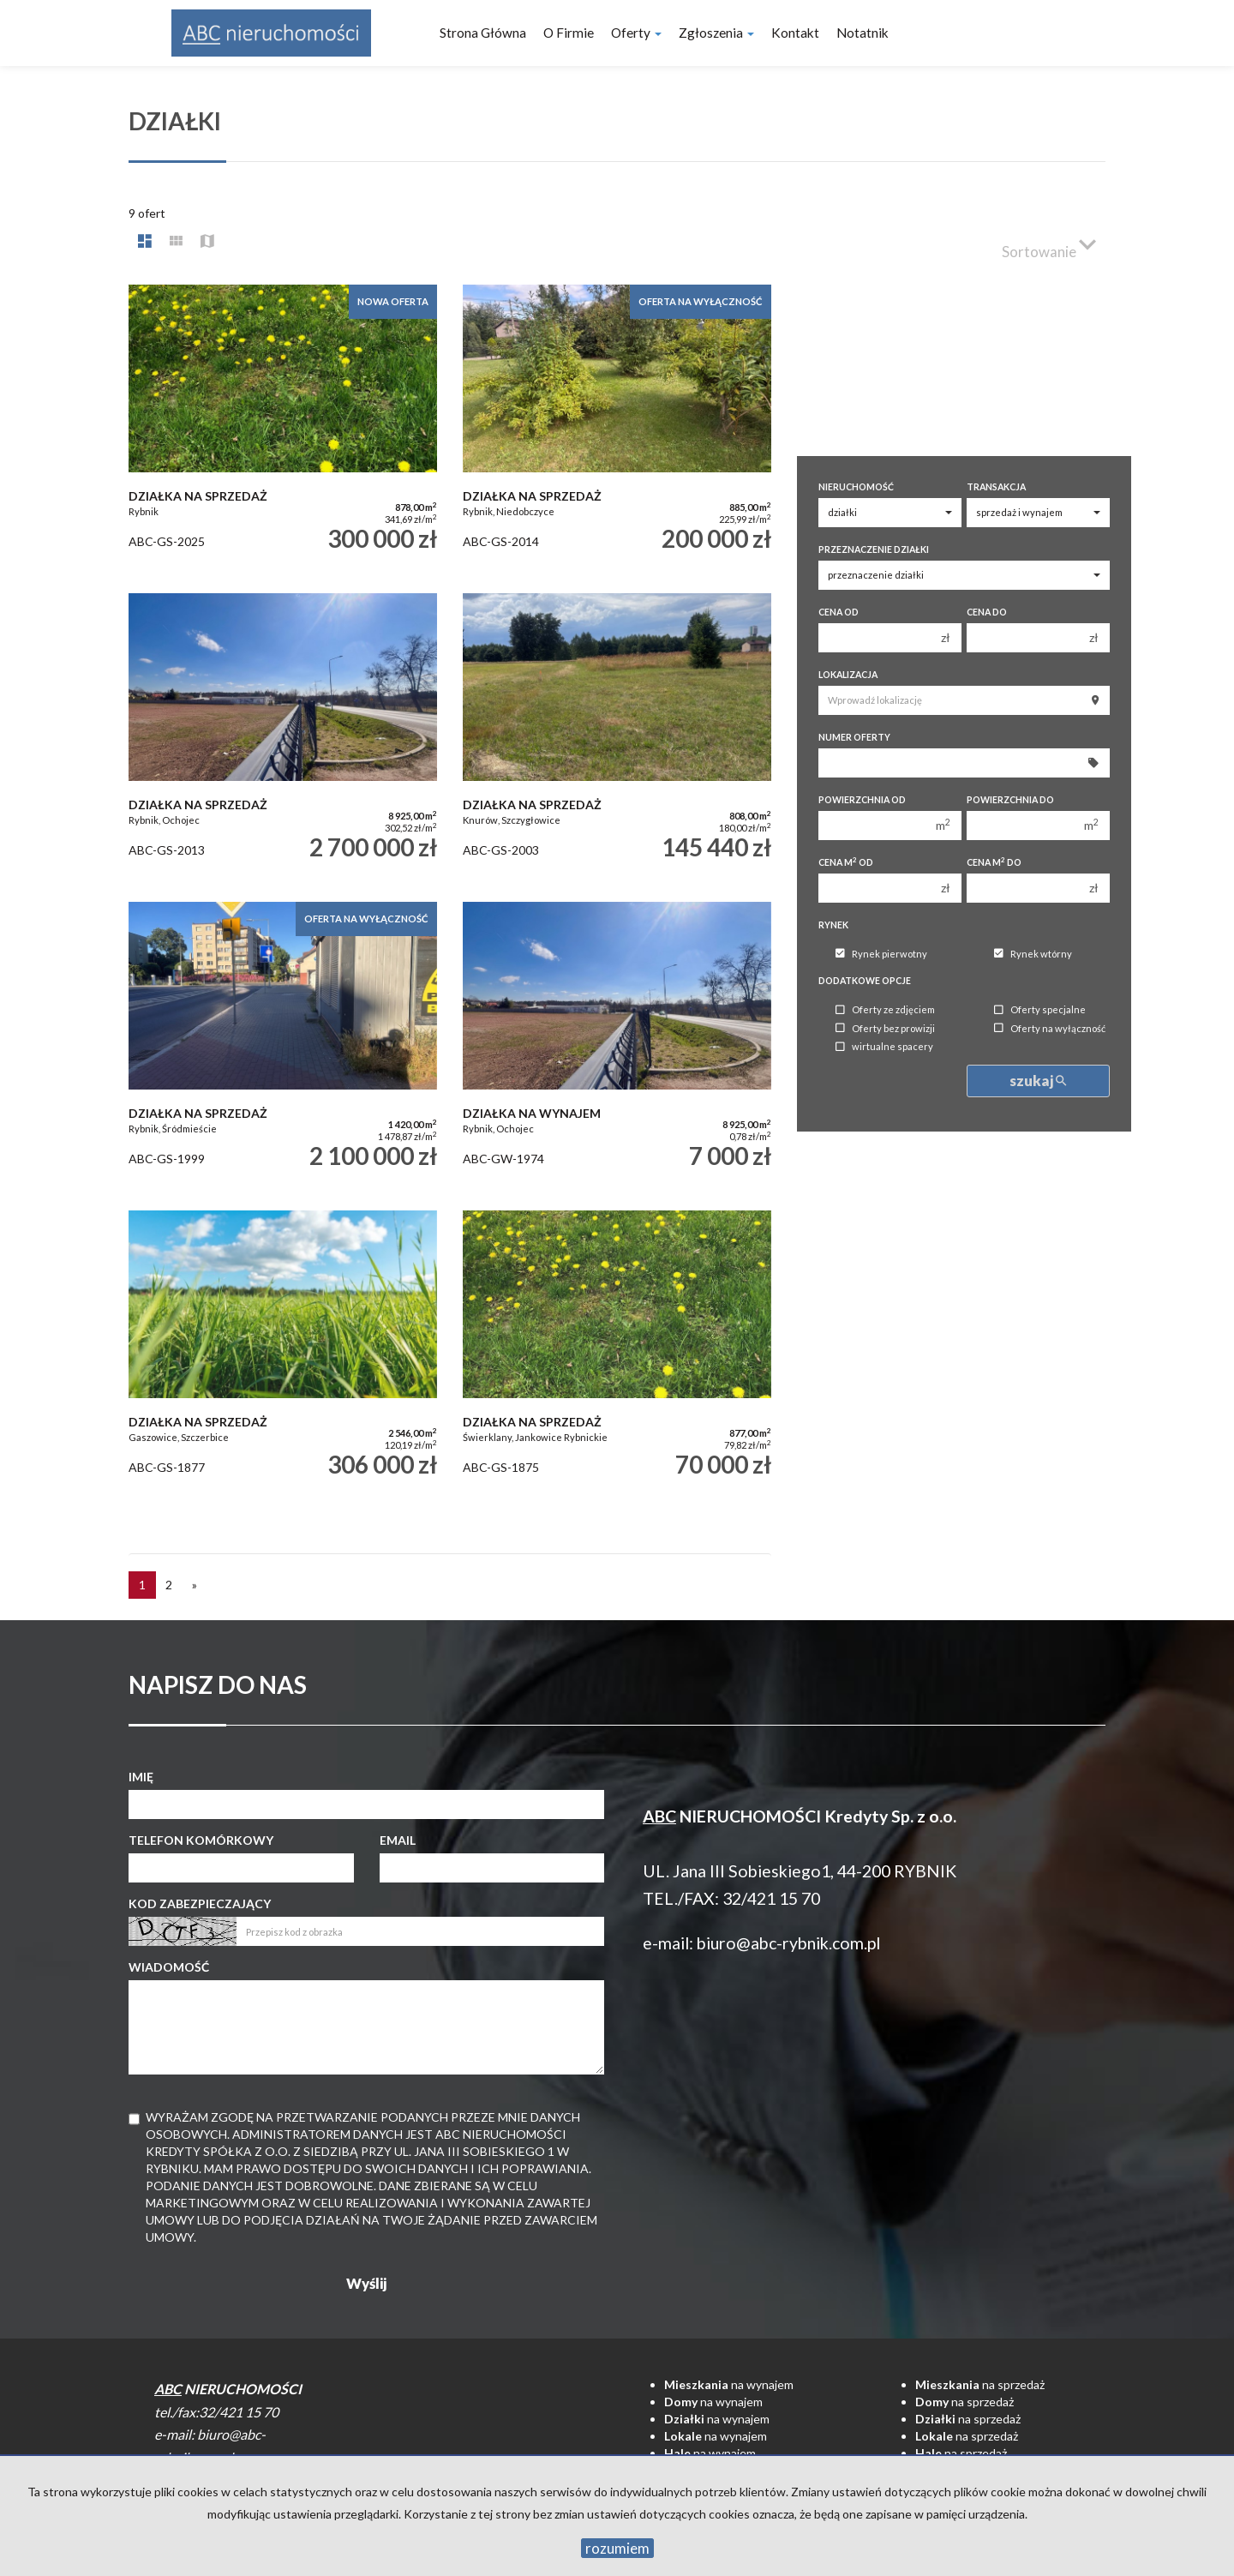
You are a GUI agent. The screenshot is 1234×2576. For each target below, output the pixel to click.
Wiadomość (169, 1967)
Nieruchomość (856, 487)
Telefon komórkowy (201, 1840)
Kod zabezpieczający (200, 1903)
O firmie (568, 32)
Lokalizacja (848, 675)
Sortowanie (1049, 244)
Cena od (838, 612)
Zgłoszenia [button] (716, 32)
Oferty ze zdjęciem (885, 1010)
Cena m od (845, 862)
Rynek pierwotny (881, 953)
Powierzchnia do (1010, 800)
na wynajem (729, 2384)
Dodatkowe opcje (864, 981)
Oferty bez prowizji (885, 1028)
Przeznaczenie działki (873, 549)
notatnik (862, 32)
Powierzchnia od (862, 800)
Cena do (987, 612)
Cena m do (994, 862)
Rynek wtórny (1033, 953)
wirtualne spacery (884, 1047)
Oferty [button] (636, 32)
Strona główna (483, 32)
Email (398, 1840)
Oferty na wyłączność (1049, 1028)
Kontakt (795, 32)
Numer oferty (854, 737)
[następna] (194, 1585)
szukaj (1037, 1081)
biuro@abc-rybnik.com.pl (788, 1943)
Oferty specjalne (1040, 1010)
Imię (141, 1776)
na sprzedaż (980, 2384)
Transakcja (996, 487)
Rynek (833, 925)
